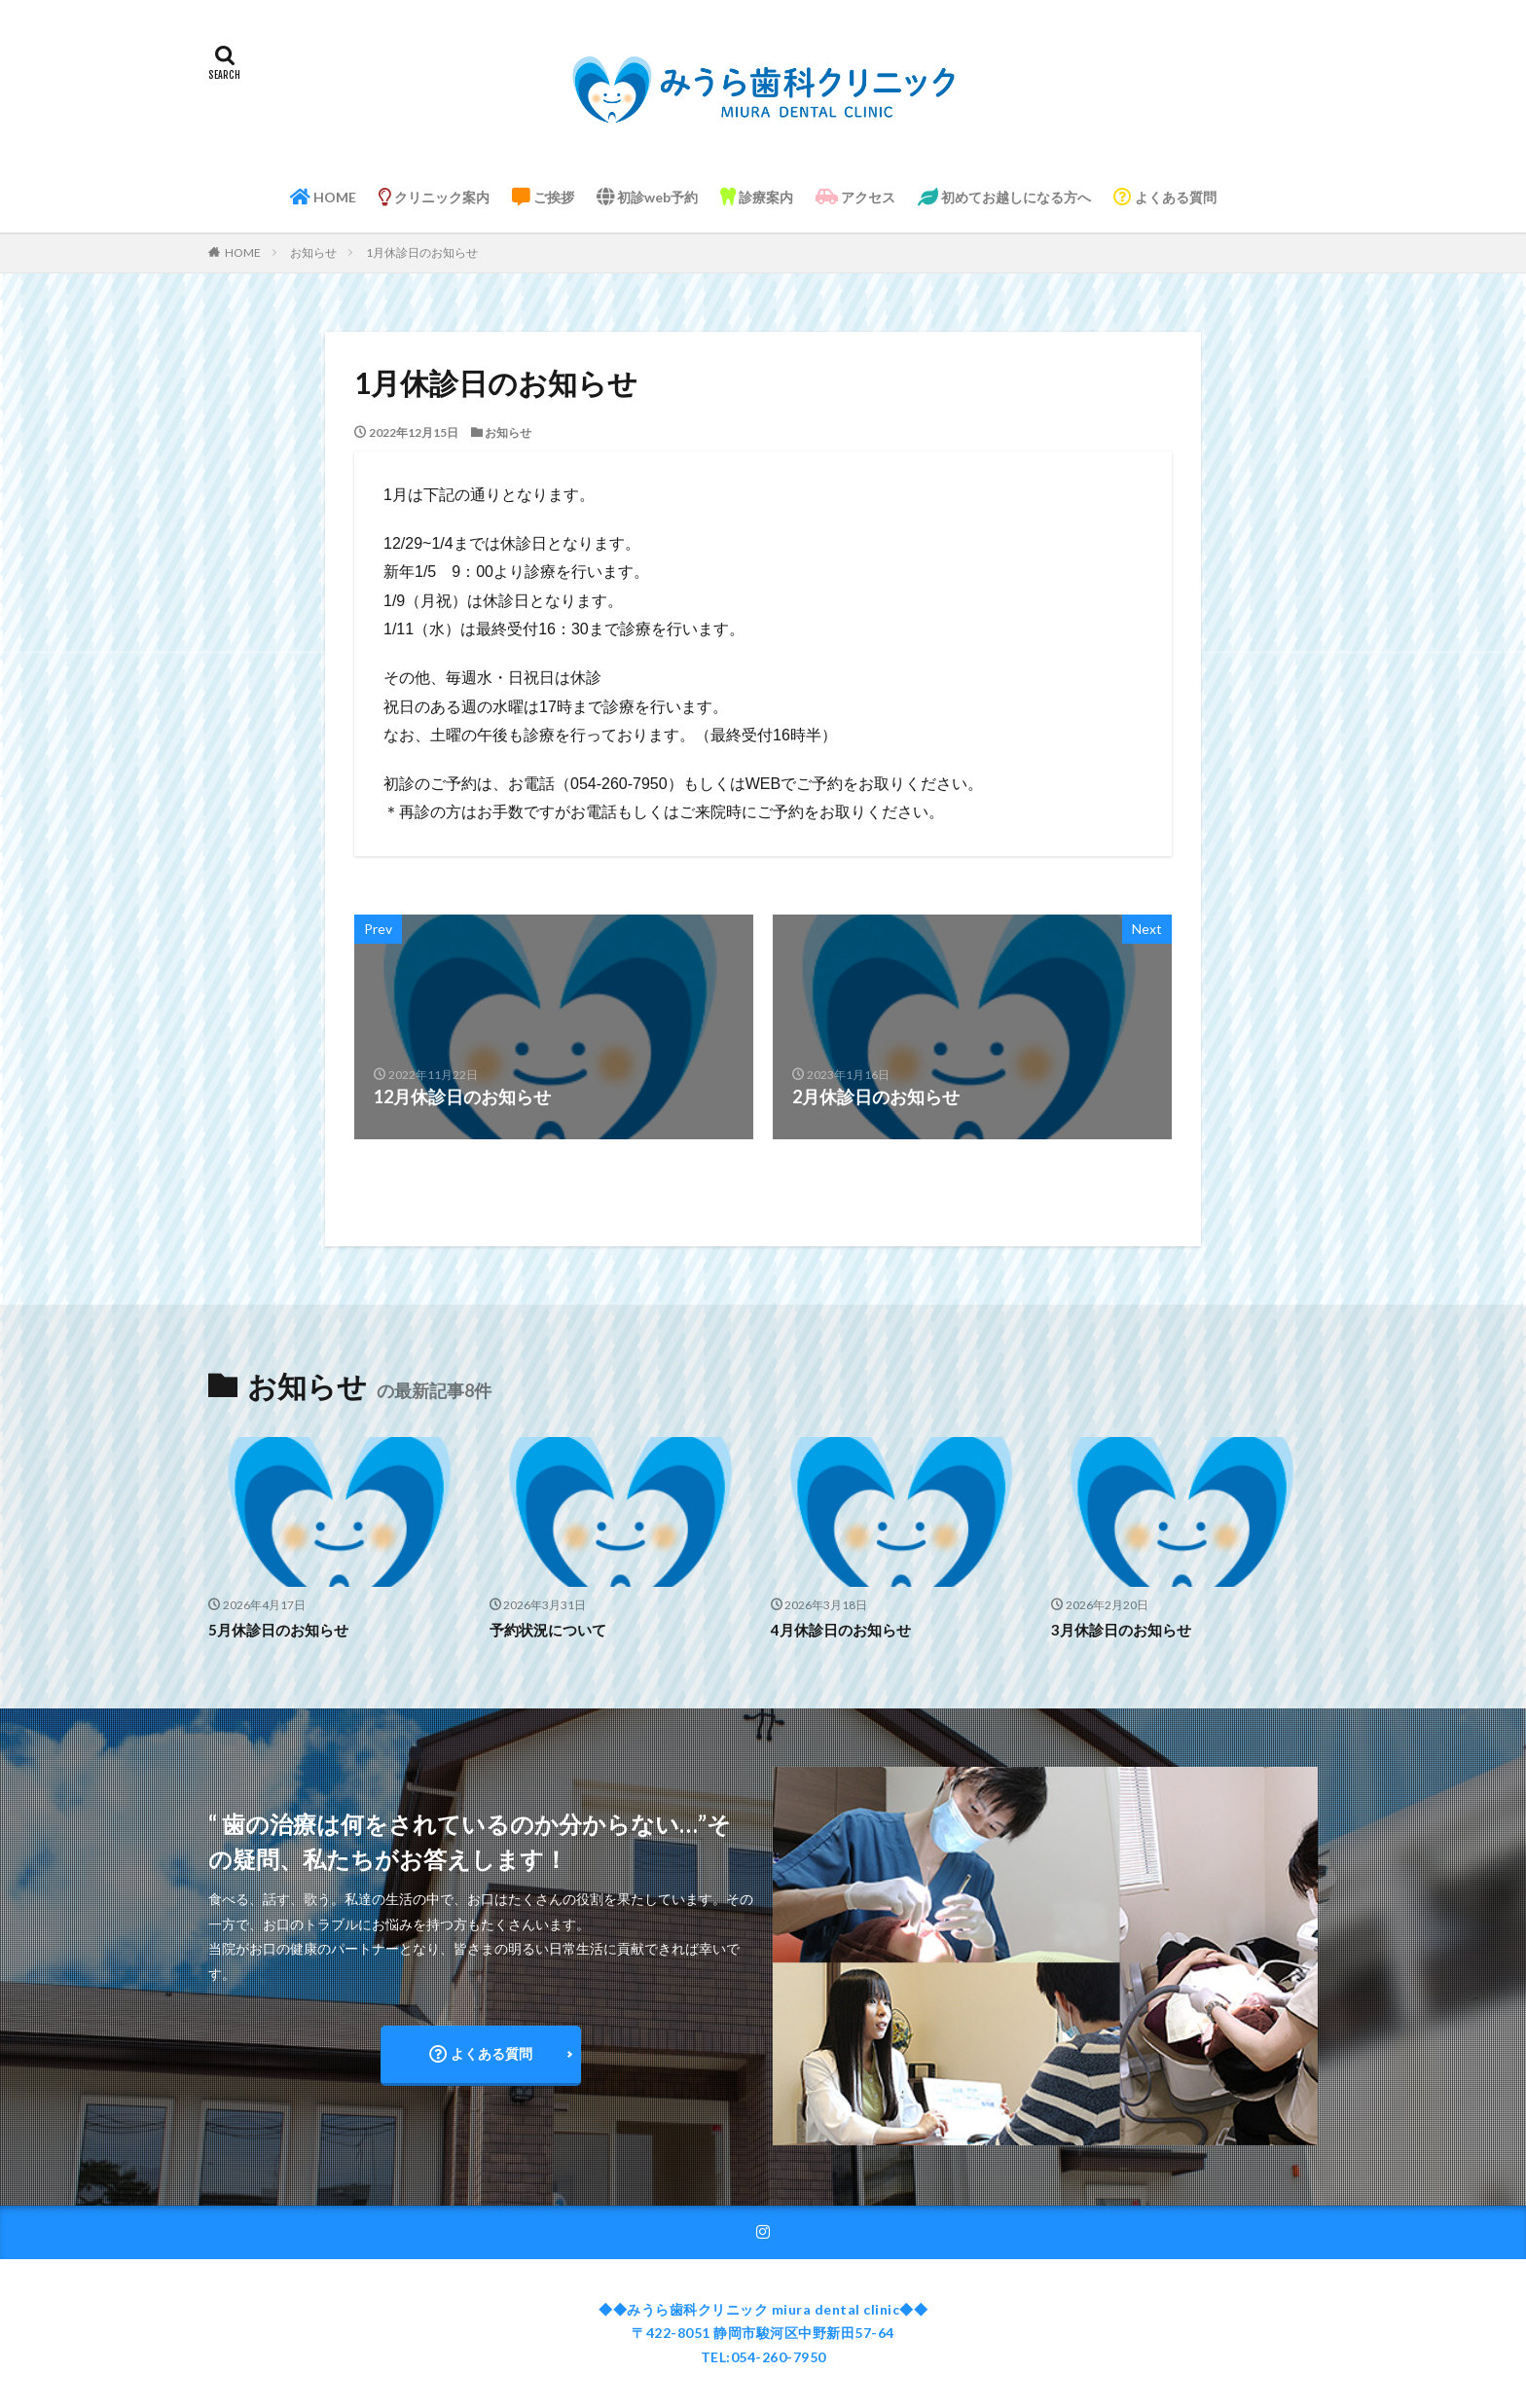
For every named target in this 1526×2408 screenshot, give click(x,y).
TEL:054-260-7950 (763, 2357)
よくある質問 (1165, 197)
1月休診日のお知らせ (422, 252)
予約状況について (548, 1629)
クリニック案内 (434, 197)
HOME (323, 197)
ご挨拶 (543, 197)
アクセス (855, 197)
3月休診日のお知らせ (1121, 1629)
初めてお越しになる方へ (1004, 197)
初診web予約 (647, 197)
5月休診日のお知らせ (278, 1629)
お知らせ (313, 252)
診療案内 (756, 197)
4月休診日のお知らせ (841, 1629)
